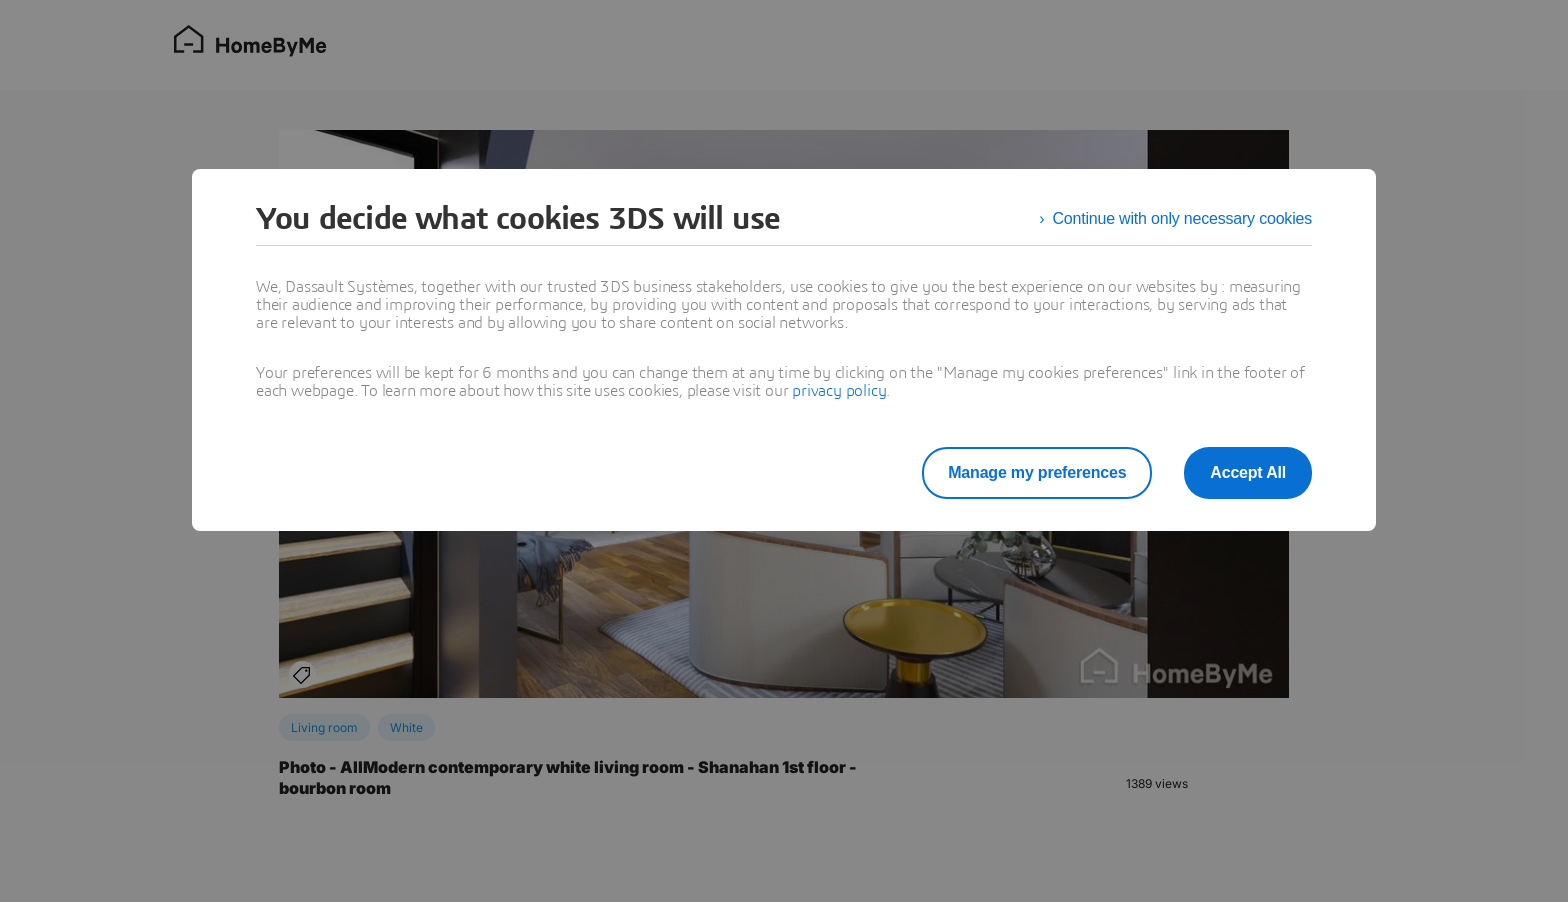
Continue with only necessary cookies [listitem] (1182, 218)
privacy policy (839, 391)
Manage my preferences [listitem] (1037, 472)
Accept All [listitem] (1248, 472)
